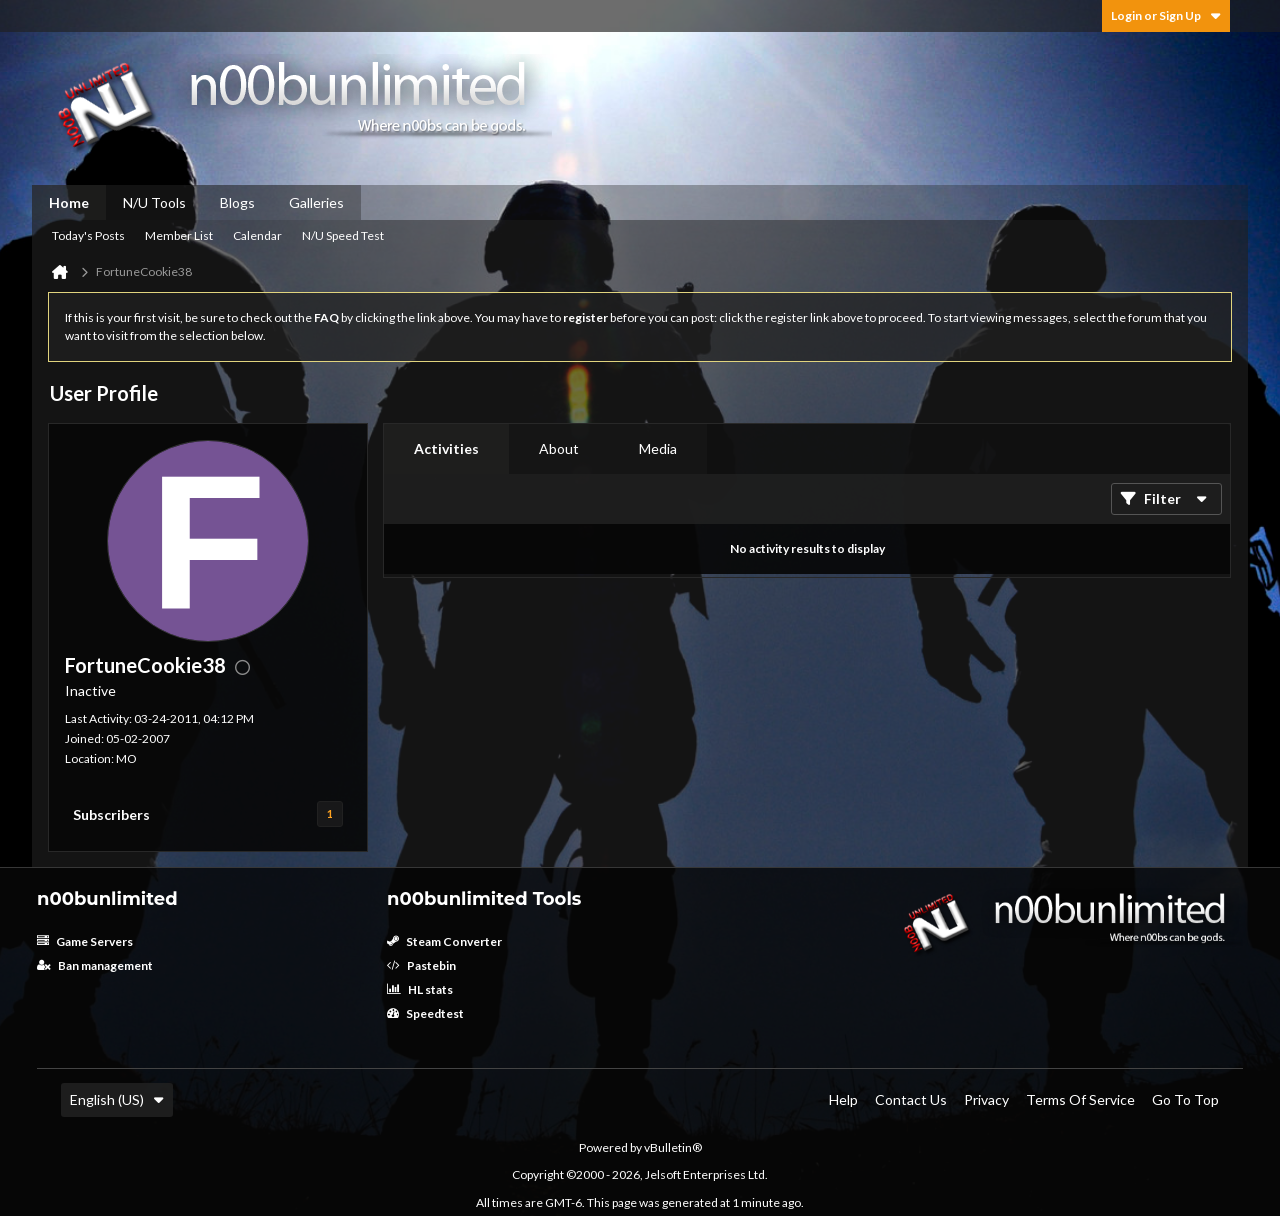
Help (843, 1099)
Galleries (316, 202)
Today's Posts (88, 235)
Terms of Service (1080, 1099)
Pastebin (421, 965)
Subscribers (111, 814)
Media (658, 448)
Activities (446, 448)
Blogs (237, 202)
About (559, 448)
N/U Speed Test (343, 235)
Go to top (1185, 1099)
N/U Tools (154, 202)
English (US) (117, 1099)
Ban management (95, 965)
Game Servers (85, 941)
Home (69, 202)
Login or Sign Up (1166, 15)
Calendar (257, 235)
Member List (179, 235)
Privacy (986, 1099)
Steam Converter (444, 941)
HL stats (420, 989)
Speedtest (425, 1013)
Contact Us (911, 1099)
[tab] (446, 449)
